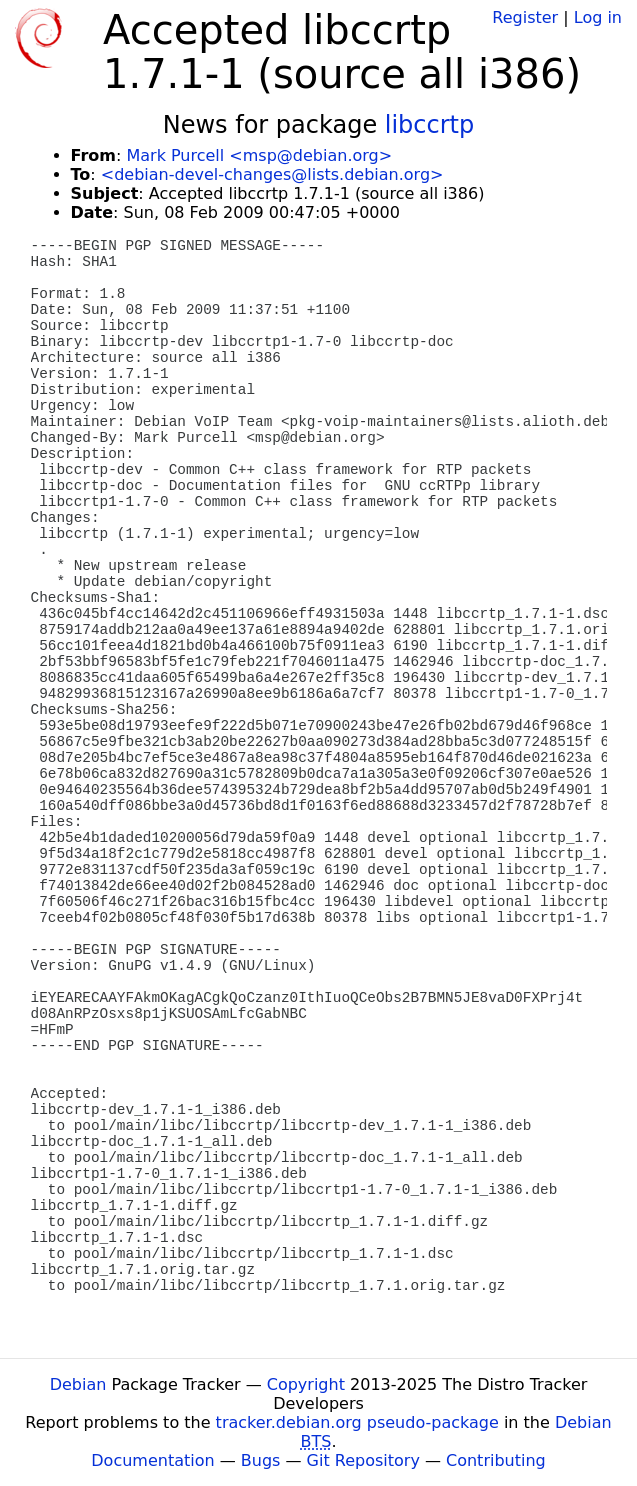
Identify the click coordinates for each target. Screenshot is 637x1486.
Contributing (496, 1460)
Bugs (261, 1460)
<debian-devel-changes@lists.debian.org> (272, 174)
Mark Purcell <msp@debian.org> (259, 155)
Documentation (152, 1460)
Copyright (306, 1384)
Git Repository (363, 1460)
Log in (598, 17)
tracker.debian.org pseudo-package (357, 1422)
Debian (78, 1384)
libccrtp (429, 125)
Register (525, 17)
